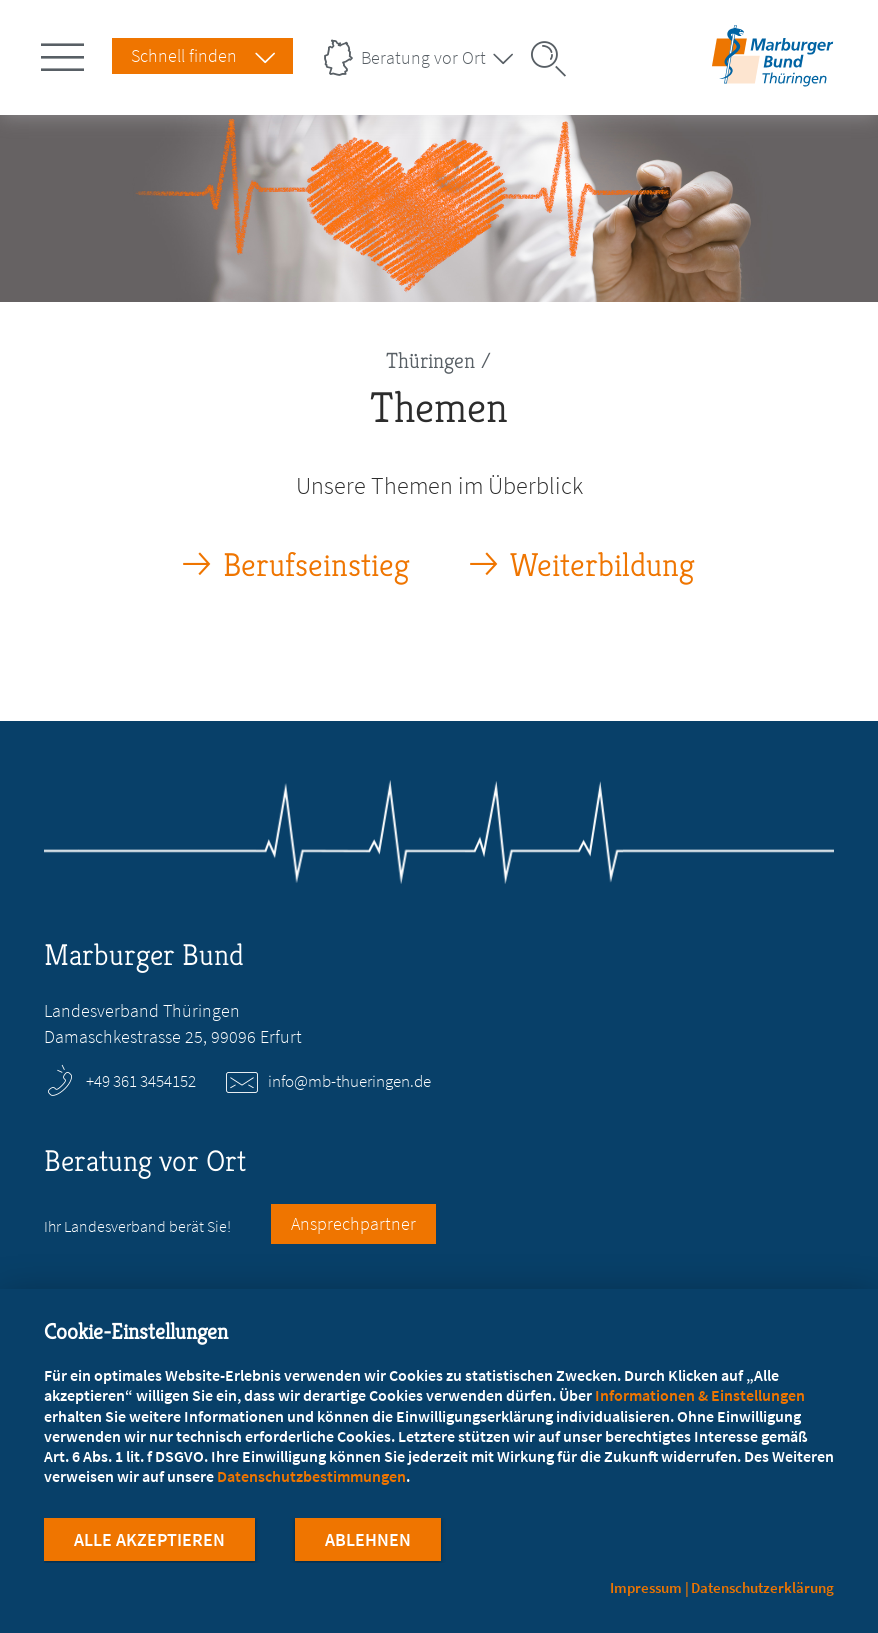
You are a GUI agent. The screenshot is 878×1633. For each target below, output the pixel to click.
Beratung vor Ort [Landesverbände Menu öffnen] (423, 57)
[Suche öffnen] (555, 59)
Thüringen (430, 360)
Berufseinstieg (316, 565)
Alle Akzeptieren (149, 1541)
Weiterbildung (602, 565)
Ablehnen (368, 1541)
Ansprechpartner (353, 1223)
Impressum (646, 1587)
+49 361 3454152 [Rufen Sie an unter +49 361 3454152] (141, 1081)
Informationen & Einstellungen (700, 1397)
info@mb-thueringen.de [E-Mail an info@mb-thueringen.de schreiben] (349, 1081)
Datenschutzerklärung (762, 1587)
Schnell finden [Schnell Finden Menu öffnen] (184, 55)
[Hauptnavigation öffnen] (66, 53)
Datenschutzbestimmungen (311, 1478)
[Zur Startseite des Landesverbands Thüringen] (769, 73)
